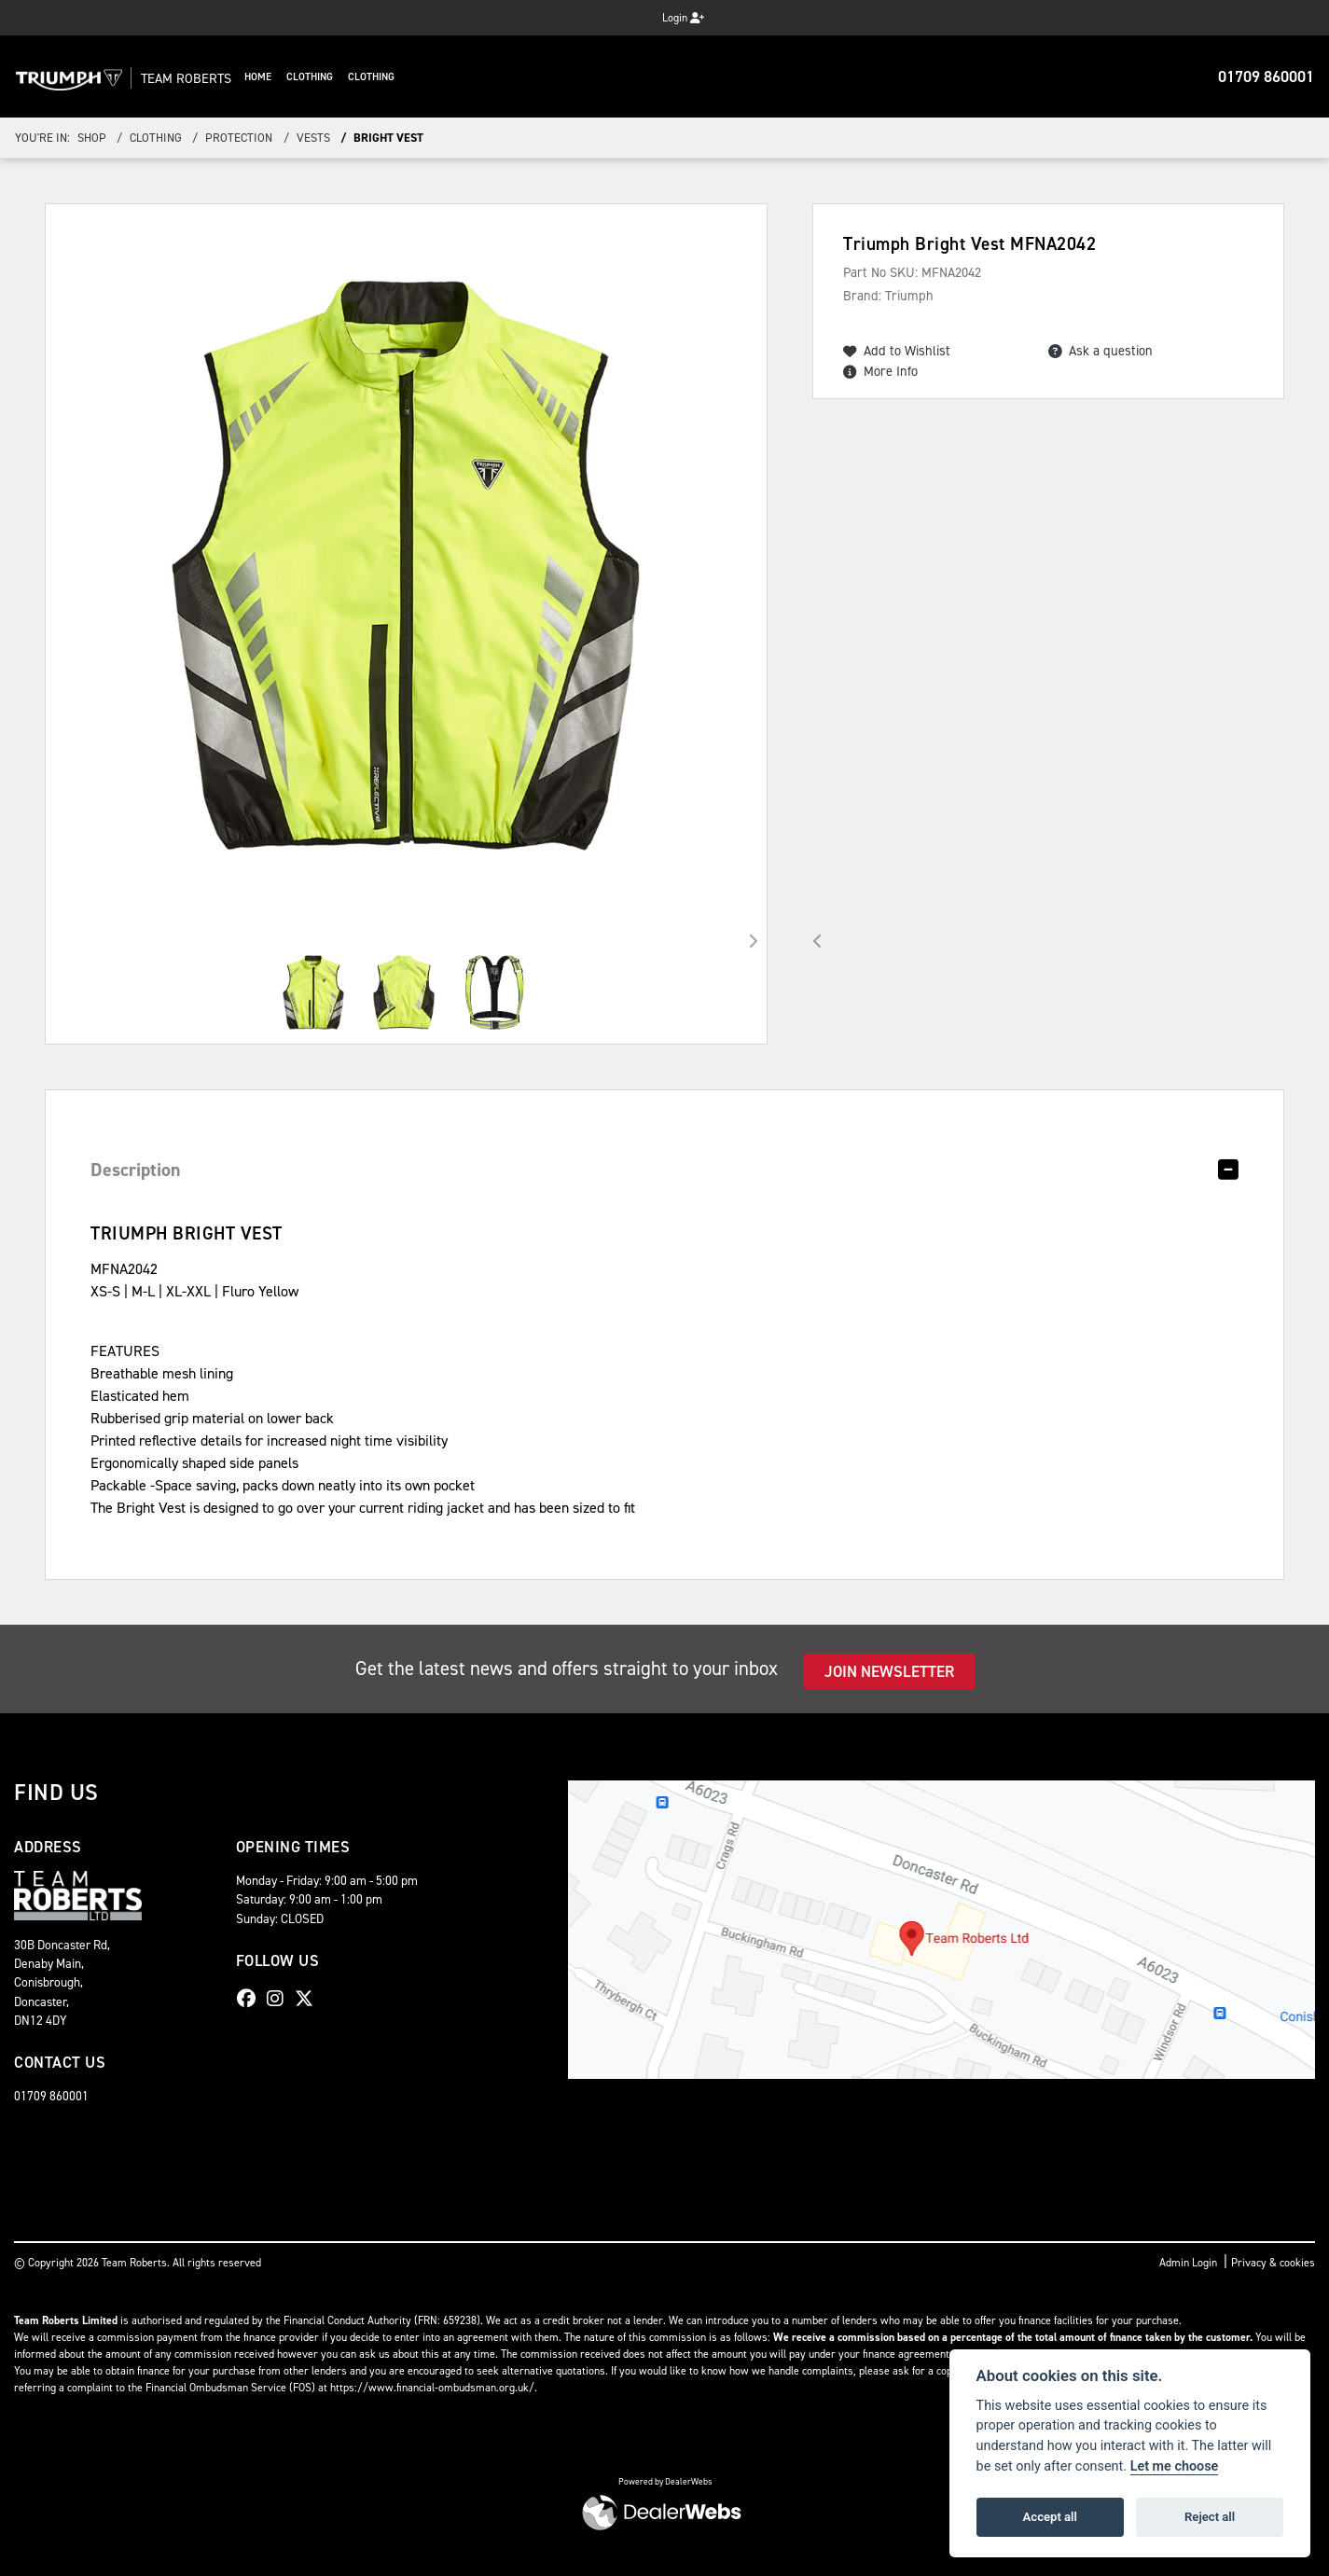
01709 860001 (1266, 76)
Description (135, 1169)
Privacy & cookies (1273, 2262)
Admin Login (1188, 2262)
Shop (91, 137)
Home (297, 77)
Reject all (1209, 2517)
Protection (238, 137)
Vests (313, 137)
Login (683, 17)
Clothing (348, 77)
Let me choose (1174, 2466)
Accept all (1050, 2517)
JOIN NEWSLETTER (889, 1671)
